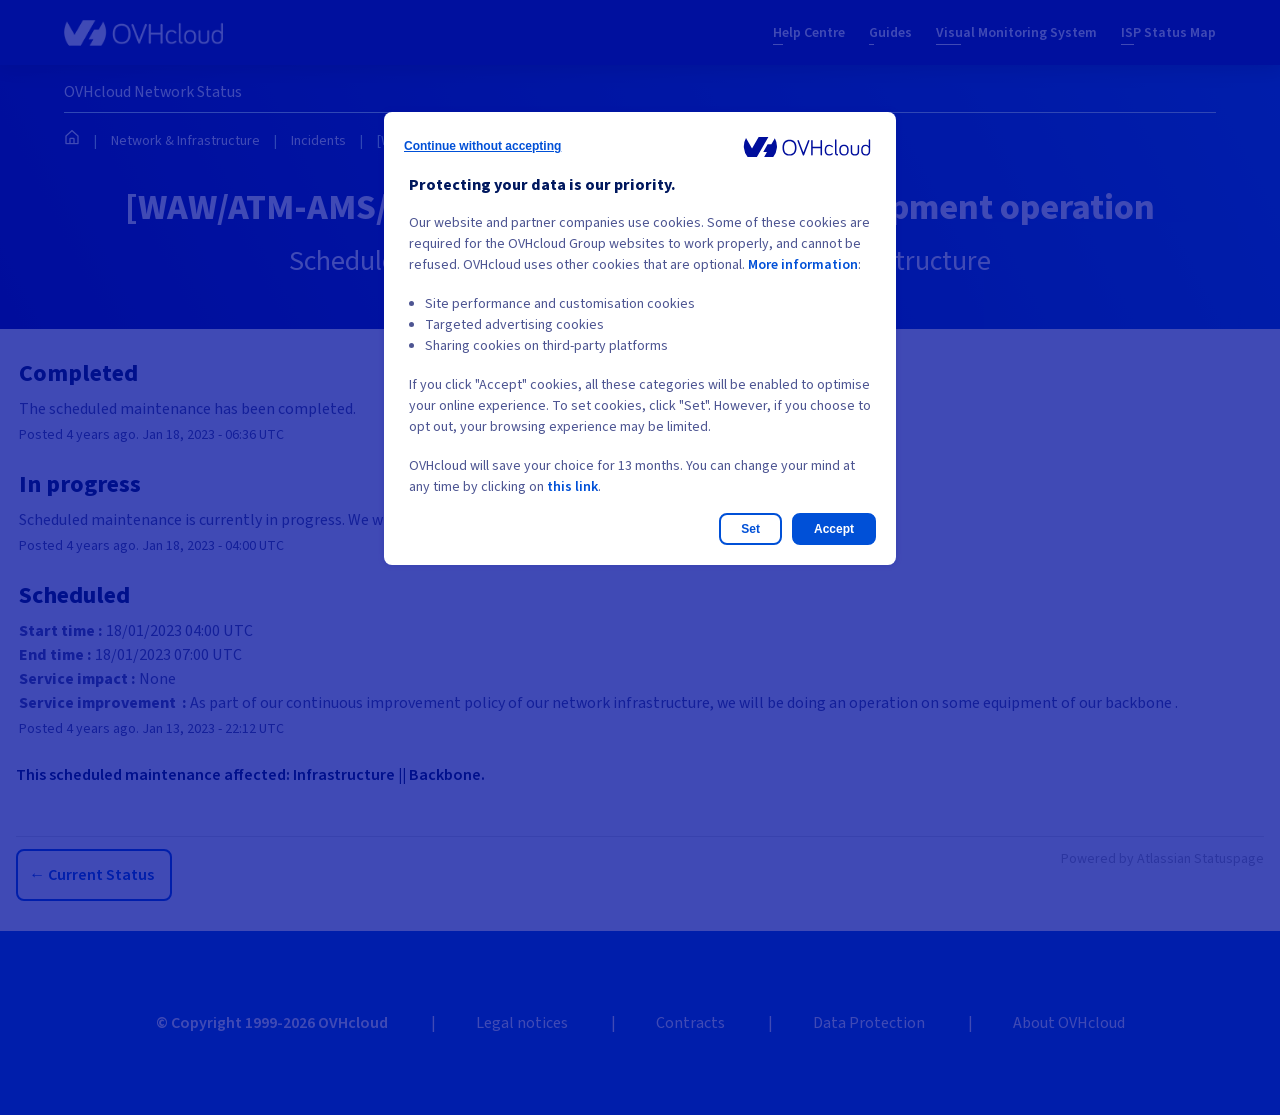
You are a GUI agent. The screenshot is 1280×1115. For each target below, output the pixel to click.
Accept (834, 529)
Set (750, 529)
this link (572, 487)
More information (803, 265)
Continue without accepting (482, 146)
